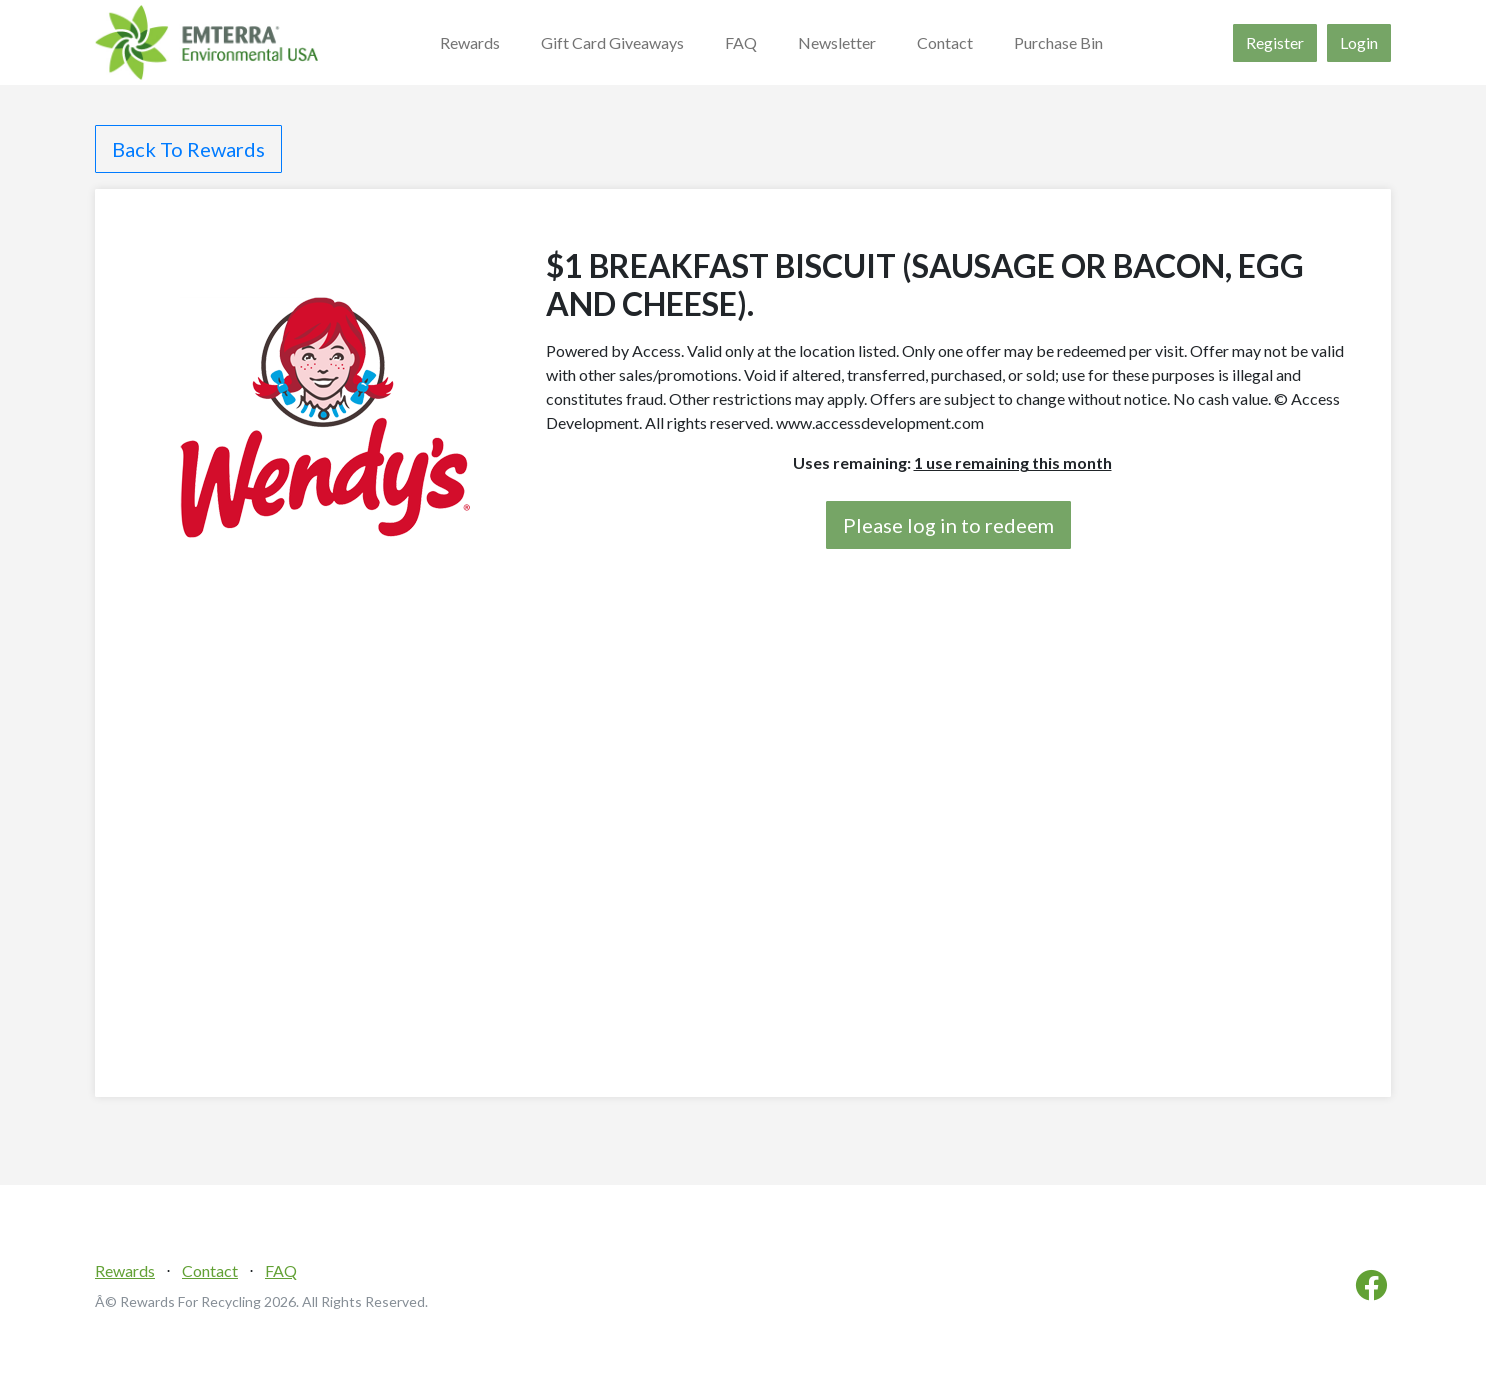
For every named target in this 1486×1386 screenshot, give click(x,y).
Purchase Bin (1058, 42)
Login (1359, 42)
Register (1275, 42)
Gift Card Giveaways (612, 42)
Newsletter (837, 42)
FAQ (741, 42)
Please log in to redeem (948, 525)
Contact (945, 42)
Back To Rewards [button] (188, 149)
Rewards (470, 42)
